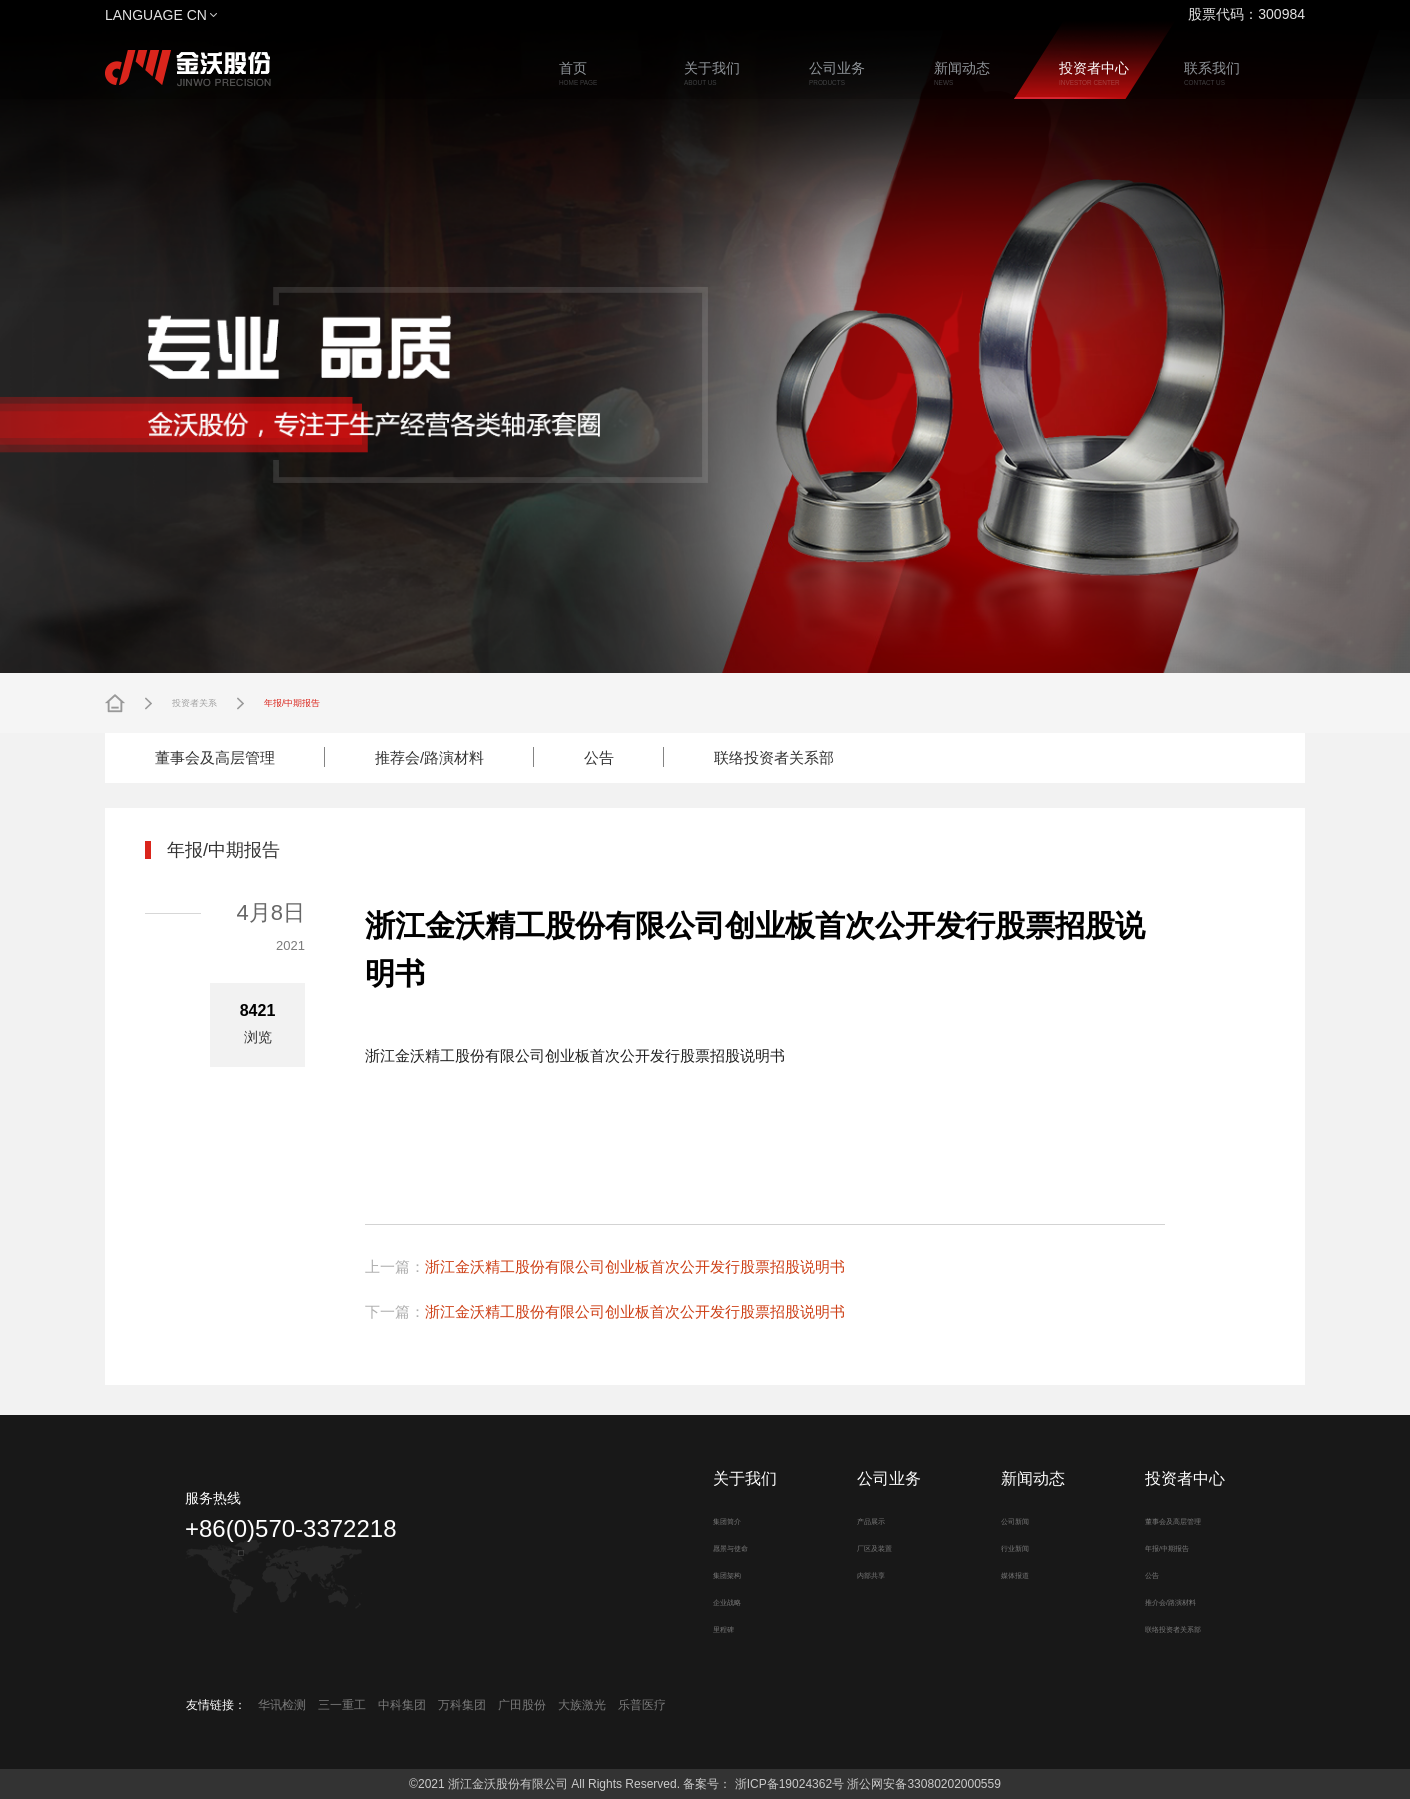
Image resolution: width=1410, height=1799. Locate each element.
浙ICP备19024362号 (787, 1784)
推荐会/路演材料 (429, 757)
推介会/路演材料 (1172, 1601)
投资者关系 (212, 703)
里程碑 (715, 1628)
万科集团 (462, 1705)
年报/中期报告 (349, 703)
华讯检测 (282, 1705)
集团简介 (721, 1520)
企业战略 (721, 1601)
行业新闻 (1009, 1547)
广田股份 (522, 1705)
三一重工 (342, 1705)
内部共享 (865, 1574)
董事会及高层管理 (215, 757)
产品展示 (865, 1520)
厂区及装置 (871, 1547)
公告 (599, 757)
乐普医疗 (642, 1705)
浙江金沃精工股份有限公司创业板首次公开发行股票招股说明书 (635, 1266)
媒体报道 (1009, 1574)
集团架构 (721, 1574)
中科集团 (402, 1705)
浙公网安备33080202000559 (923, 1784)
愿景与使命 (727, 1547)
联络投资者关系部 (774, 757)
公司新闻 (1009, 1520)
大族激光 (582, 1705)
